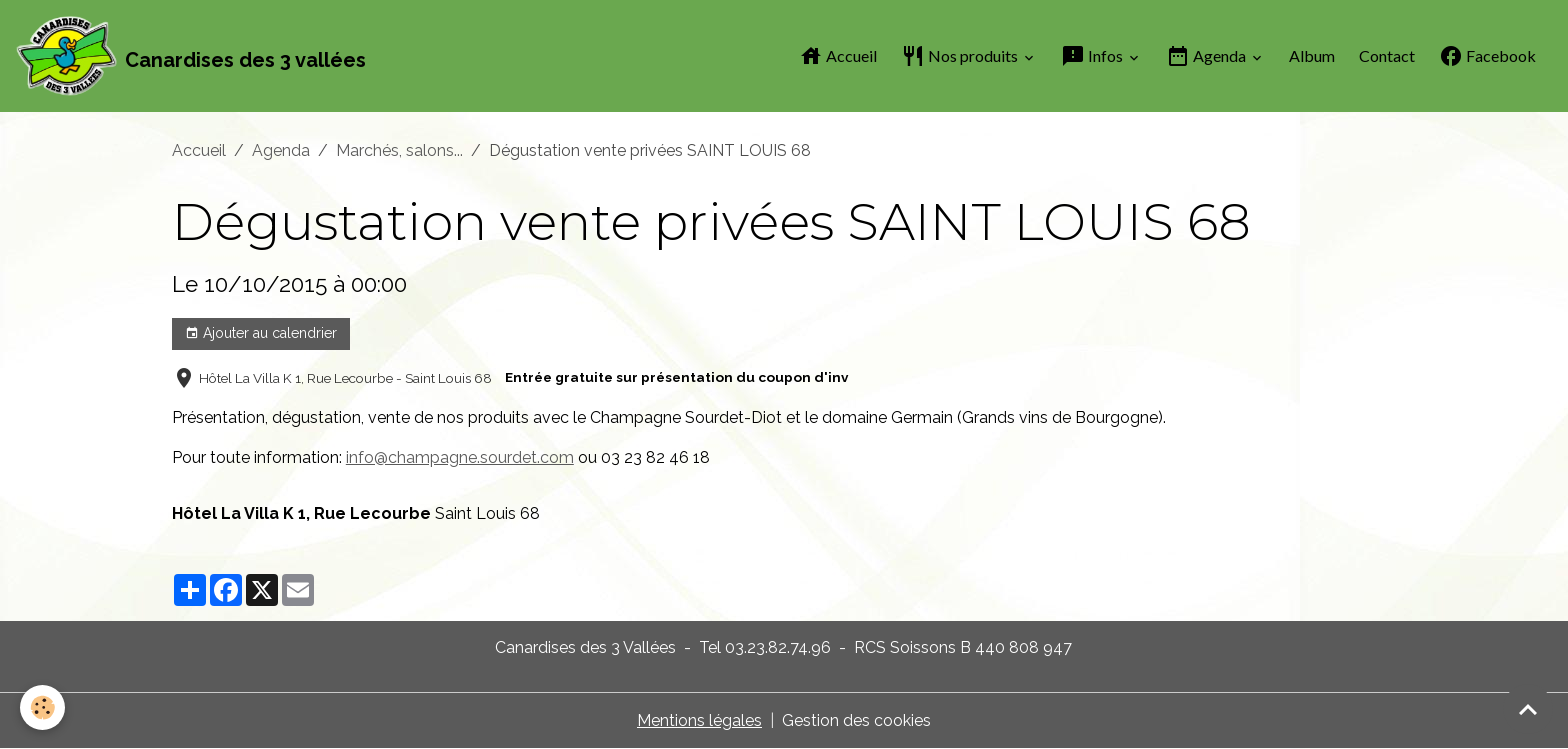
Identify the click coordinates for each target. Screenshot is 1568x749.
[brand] (191, 56)
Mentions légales (699, 720)
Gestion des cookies (856, 720)
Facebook (1487, 56)
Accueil (838, 56)
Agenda (1207, 56)
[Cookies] (42, 707)
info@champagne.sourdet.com (460, 457)
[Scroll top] (1528, 709)
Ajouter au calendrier (261, 334)
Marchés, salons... (399, 150)
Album (1312, 55)
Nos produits (961, 56)
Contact (1387, 55)
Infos (1093, 56)
